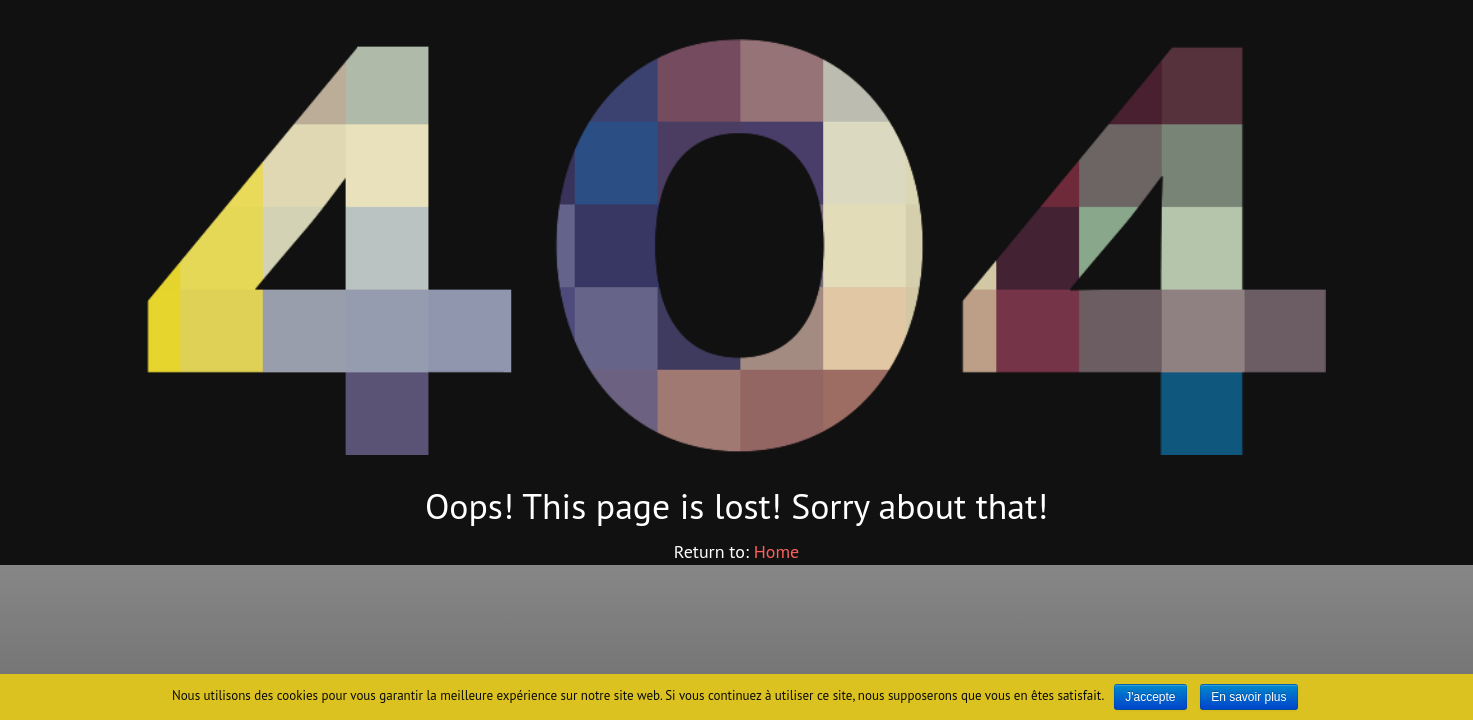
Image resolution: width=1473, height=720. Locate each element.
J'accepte (1150, 697)
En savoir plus (1248, 697)
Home (777, 551)
